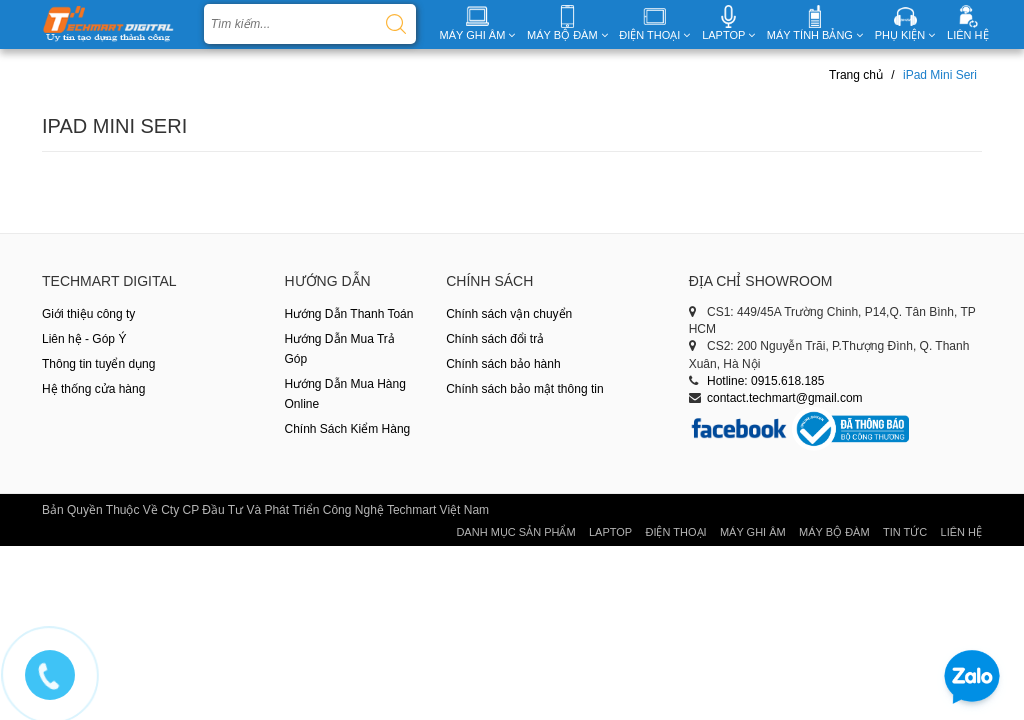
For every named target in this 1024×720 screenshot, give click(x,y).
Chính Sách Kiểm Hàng (348, 429)
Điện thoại (675, 532)
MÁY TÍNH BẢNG (815, 36)
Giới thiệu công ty (88, 314)
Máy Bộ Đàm (834, 532)
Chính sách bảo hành (503, 364)
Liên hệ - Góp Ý (84, 339)
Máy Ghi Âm (753, 532)
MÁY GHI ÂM (478, 36)
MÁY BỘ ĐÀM (567, 36)
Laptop (610, 532)
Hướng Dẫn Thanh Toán (349, 314)
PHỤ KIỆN (905, 36)
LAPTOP (728, 36)
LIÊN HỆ (967, 35)
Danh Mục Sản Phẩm (515, 532)
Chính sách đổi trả (495, 339)
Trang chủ (856, 75)
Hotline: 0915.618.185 (765, 381)
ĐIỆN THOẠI (654, 36)
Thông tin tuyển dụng (98, 364)
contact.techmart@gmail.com (785, 398)
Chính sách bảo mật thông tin (524, 389)
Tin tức (905, 532)
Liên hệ (961, 532)
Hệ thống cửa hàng (93, 389)
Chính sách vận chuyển (509, 314)
